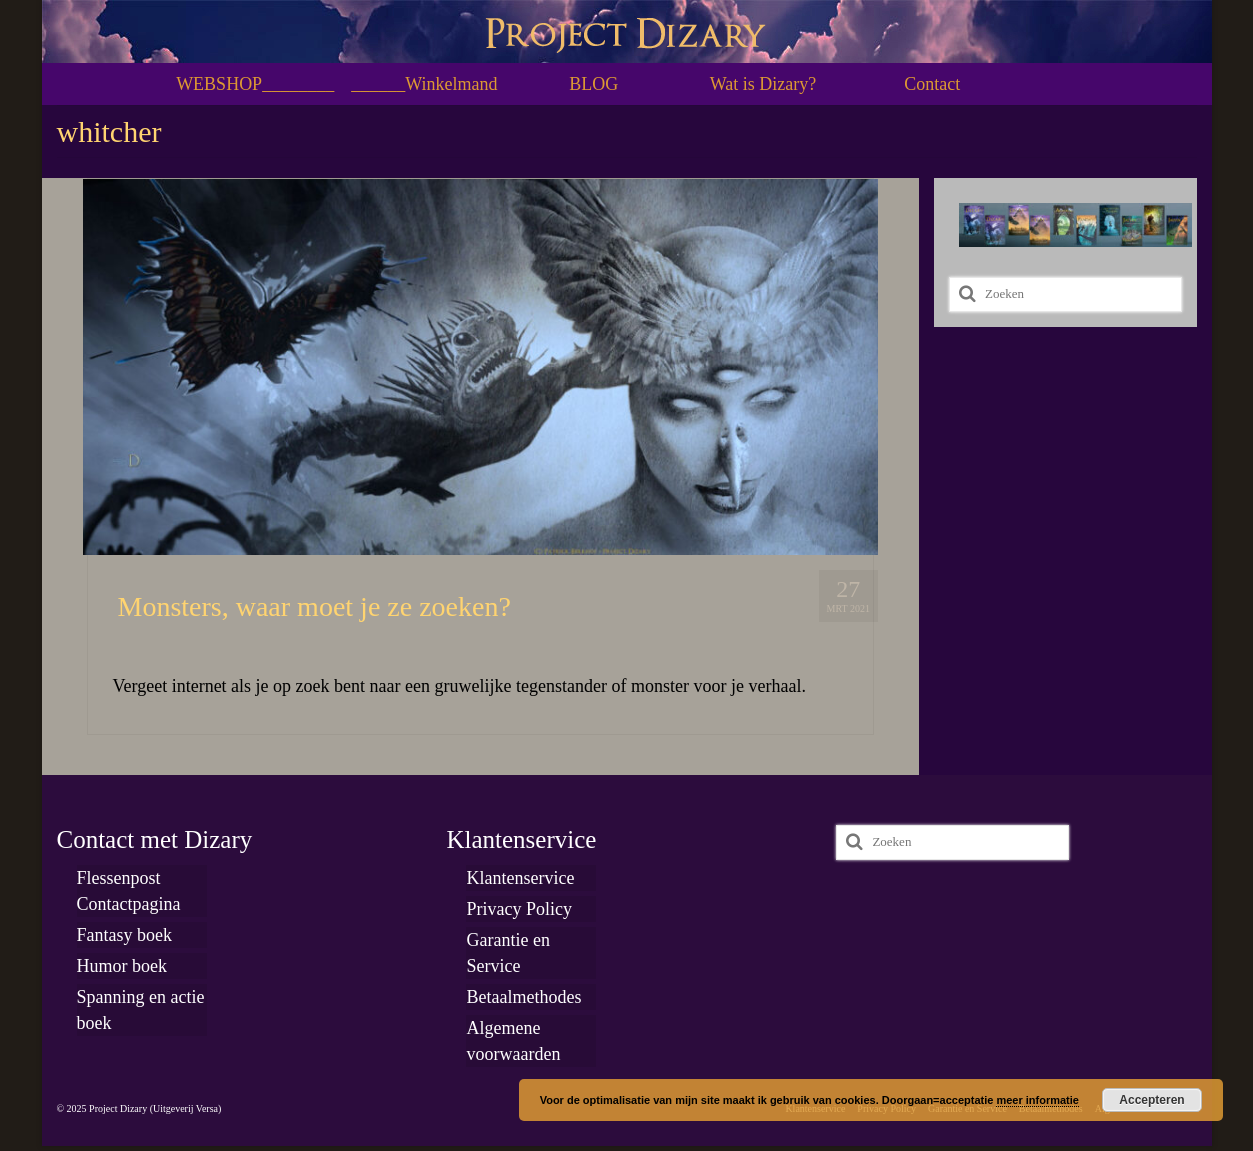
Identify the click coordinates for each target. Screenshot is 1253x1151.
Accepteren (1151, 1100)
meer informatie (1037, 1100)
